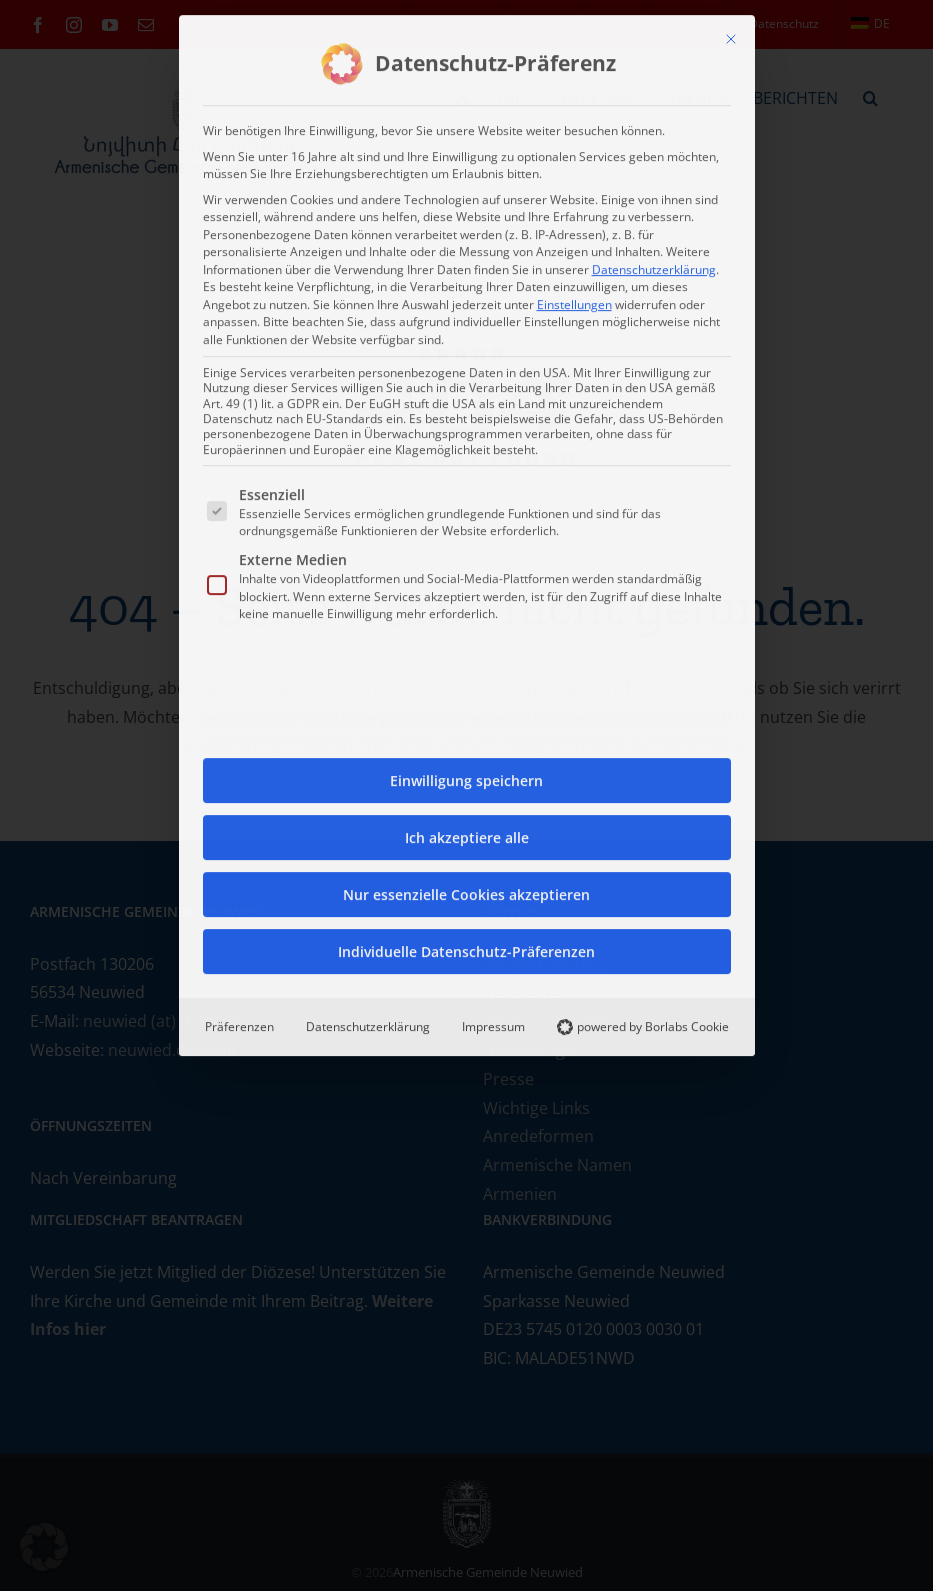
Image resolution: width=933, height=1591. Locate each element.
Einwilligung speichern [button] (466, 775)
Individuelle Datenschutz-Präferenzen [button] (466, 946)
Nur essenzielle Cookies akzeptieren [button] (466, 889)
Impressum (493, 1021)
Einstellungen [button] (574, 298)
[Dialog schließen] (731, 34)
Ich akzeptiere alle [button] (467, 832)
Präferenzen (239, 1021)
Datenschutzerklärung (654, 263)
